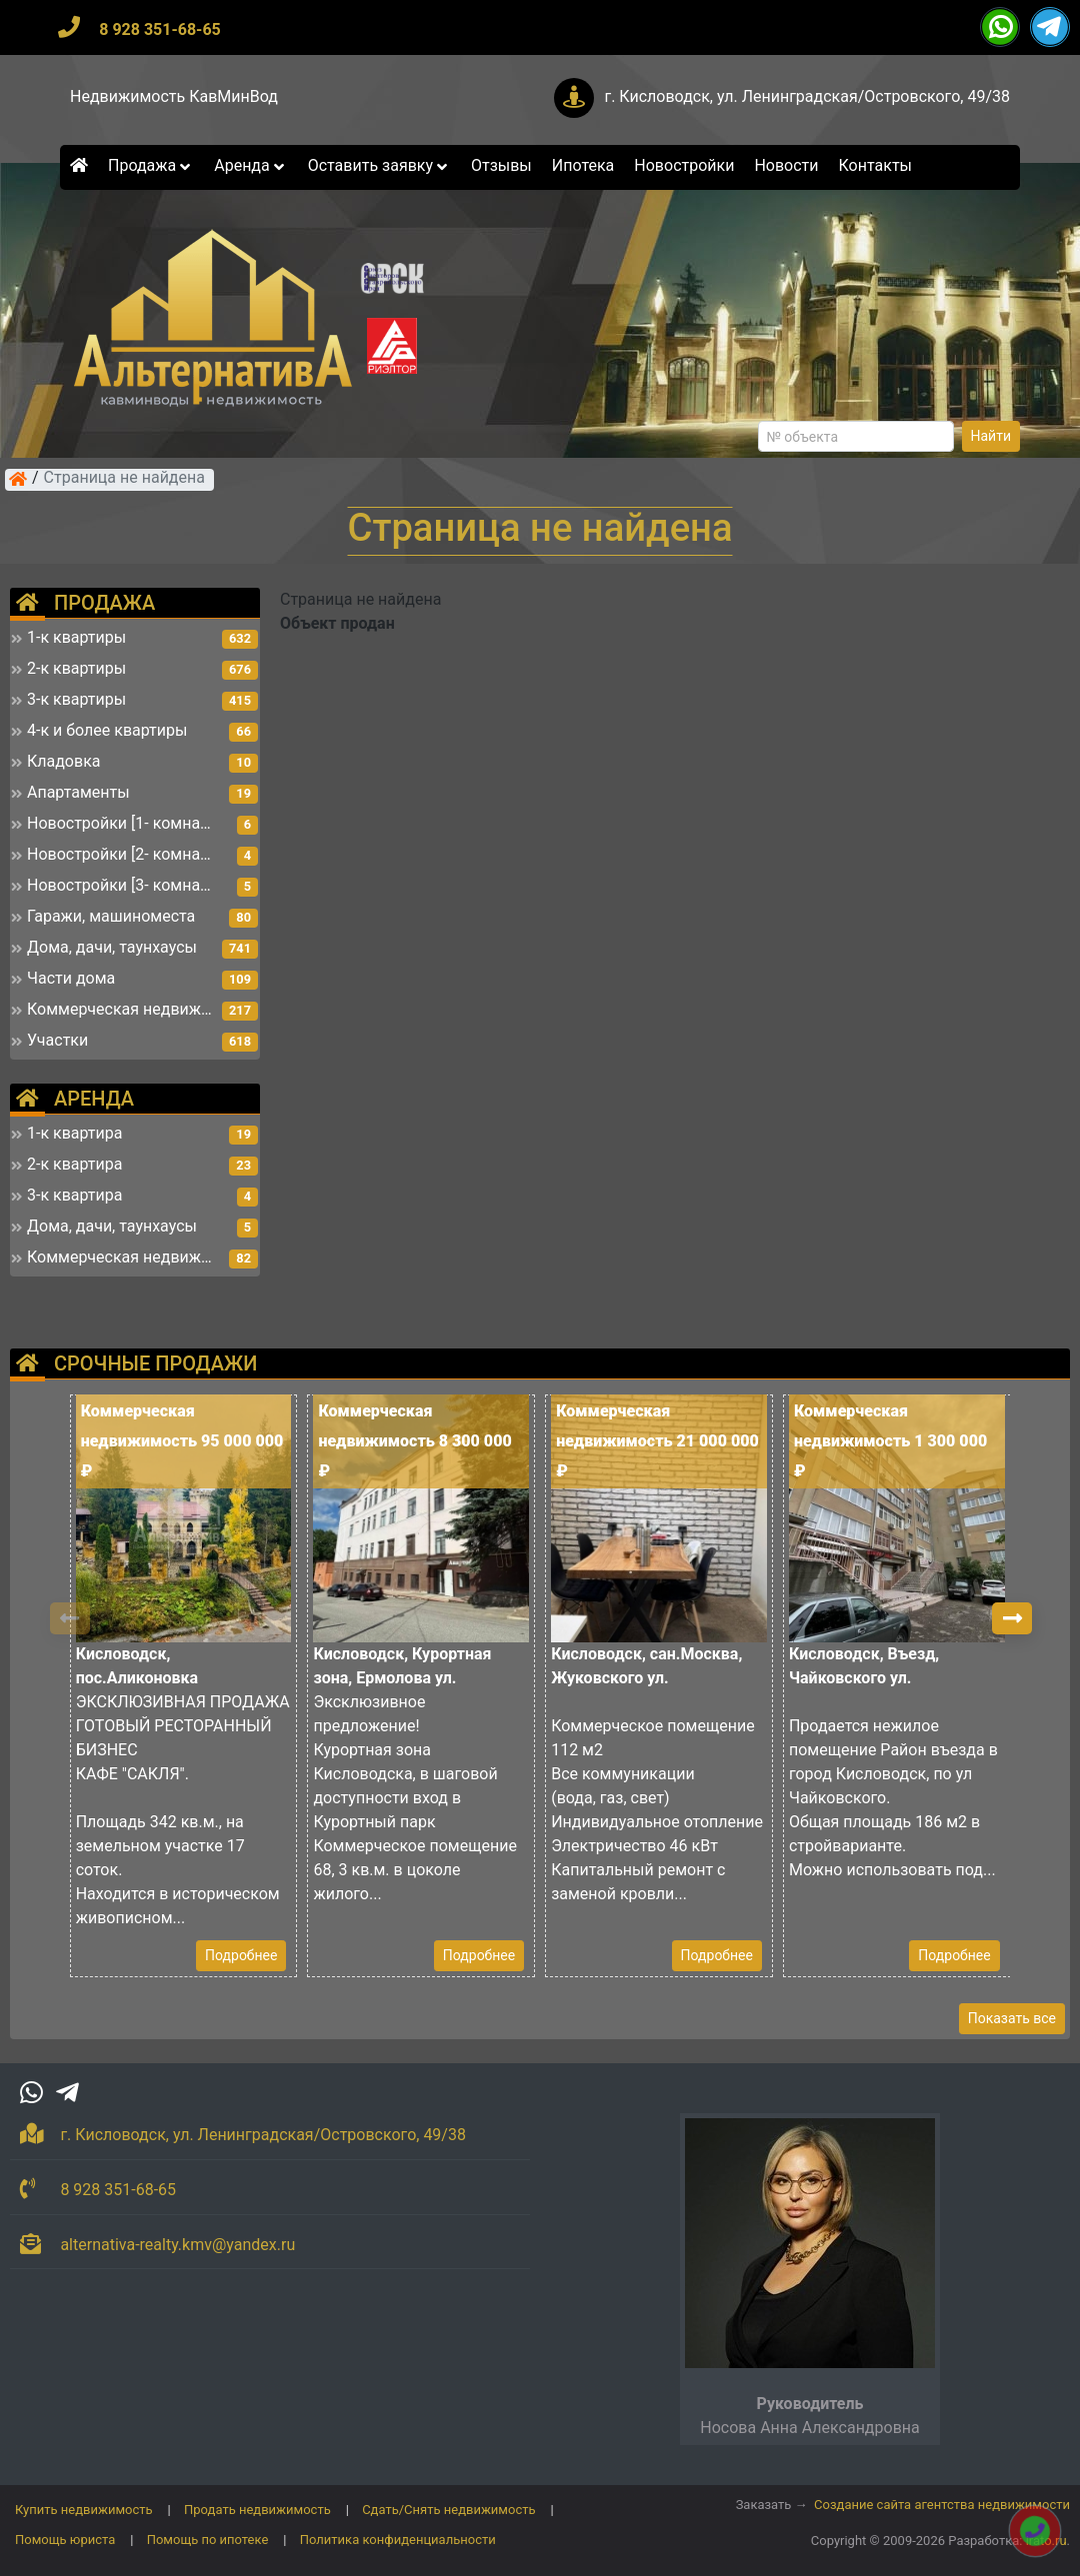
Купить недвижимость (84, 2509)
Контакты (875, 165)
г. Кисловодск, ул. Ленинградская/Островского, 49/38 (807, 96)
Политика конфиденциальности (398, 2539)
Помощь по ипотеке (208, 2539)
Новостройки (684, 165)
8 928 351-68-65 (160, 29)
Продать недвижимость (257, 2509)
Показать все (1012, 2018)
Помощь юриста (65, 2539)
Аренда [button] (250, 165)
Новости (786, 165)
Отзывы (501, 165)
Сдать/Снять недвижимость (448, 2509)
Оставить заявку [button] (379, 165)
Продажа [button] (151, 165)
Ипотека (583, 165)
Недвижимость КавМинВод (174, 96)
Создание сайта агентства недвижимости (942, 2504)
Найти (991, 436)
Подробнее (241, 1955)
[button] (1012, 1618)
